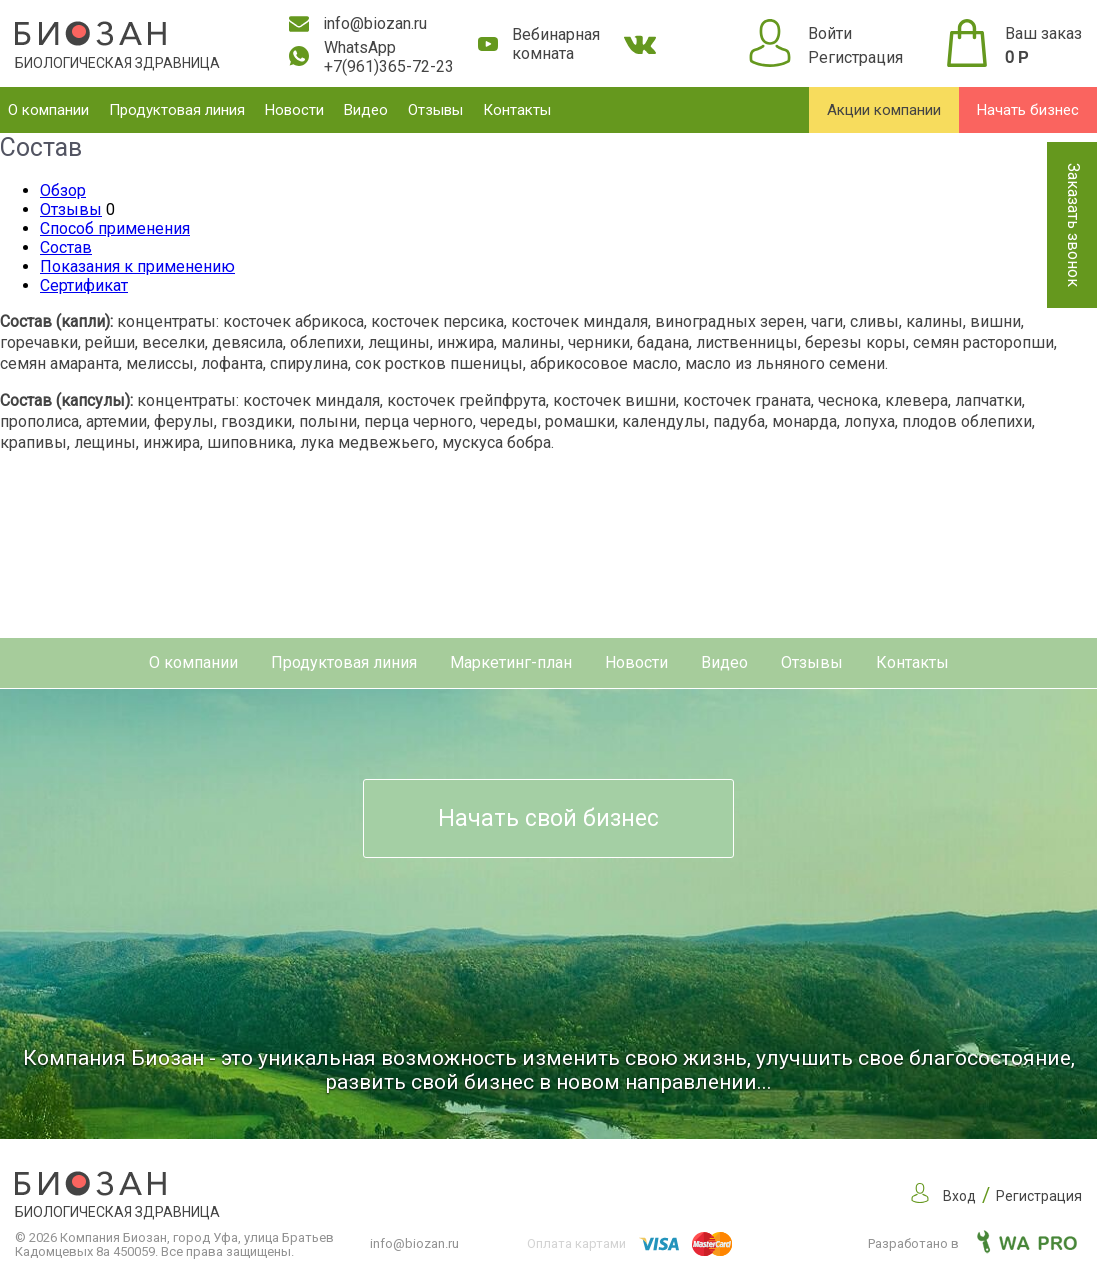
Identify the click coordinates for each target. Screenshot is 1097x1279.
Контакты (517, 110)
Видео (366, 110)
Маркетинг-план (511, 662)
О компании (48, 110)
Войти (830, 33)
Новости (294, 110)
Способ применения (115, 228)
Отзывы (435, 110)
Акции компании (884, 110)
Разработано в (972, 1243)
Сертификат (84, 285)
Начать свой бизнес (548, 818)
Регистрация (855, 57)
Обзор (63, 190)
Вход (959, 1196)
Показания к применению (137, 266)
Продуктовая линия (177, 110)
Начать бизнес (1028, 110)
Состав (66, 247)
